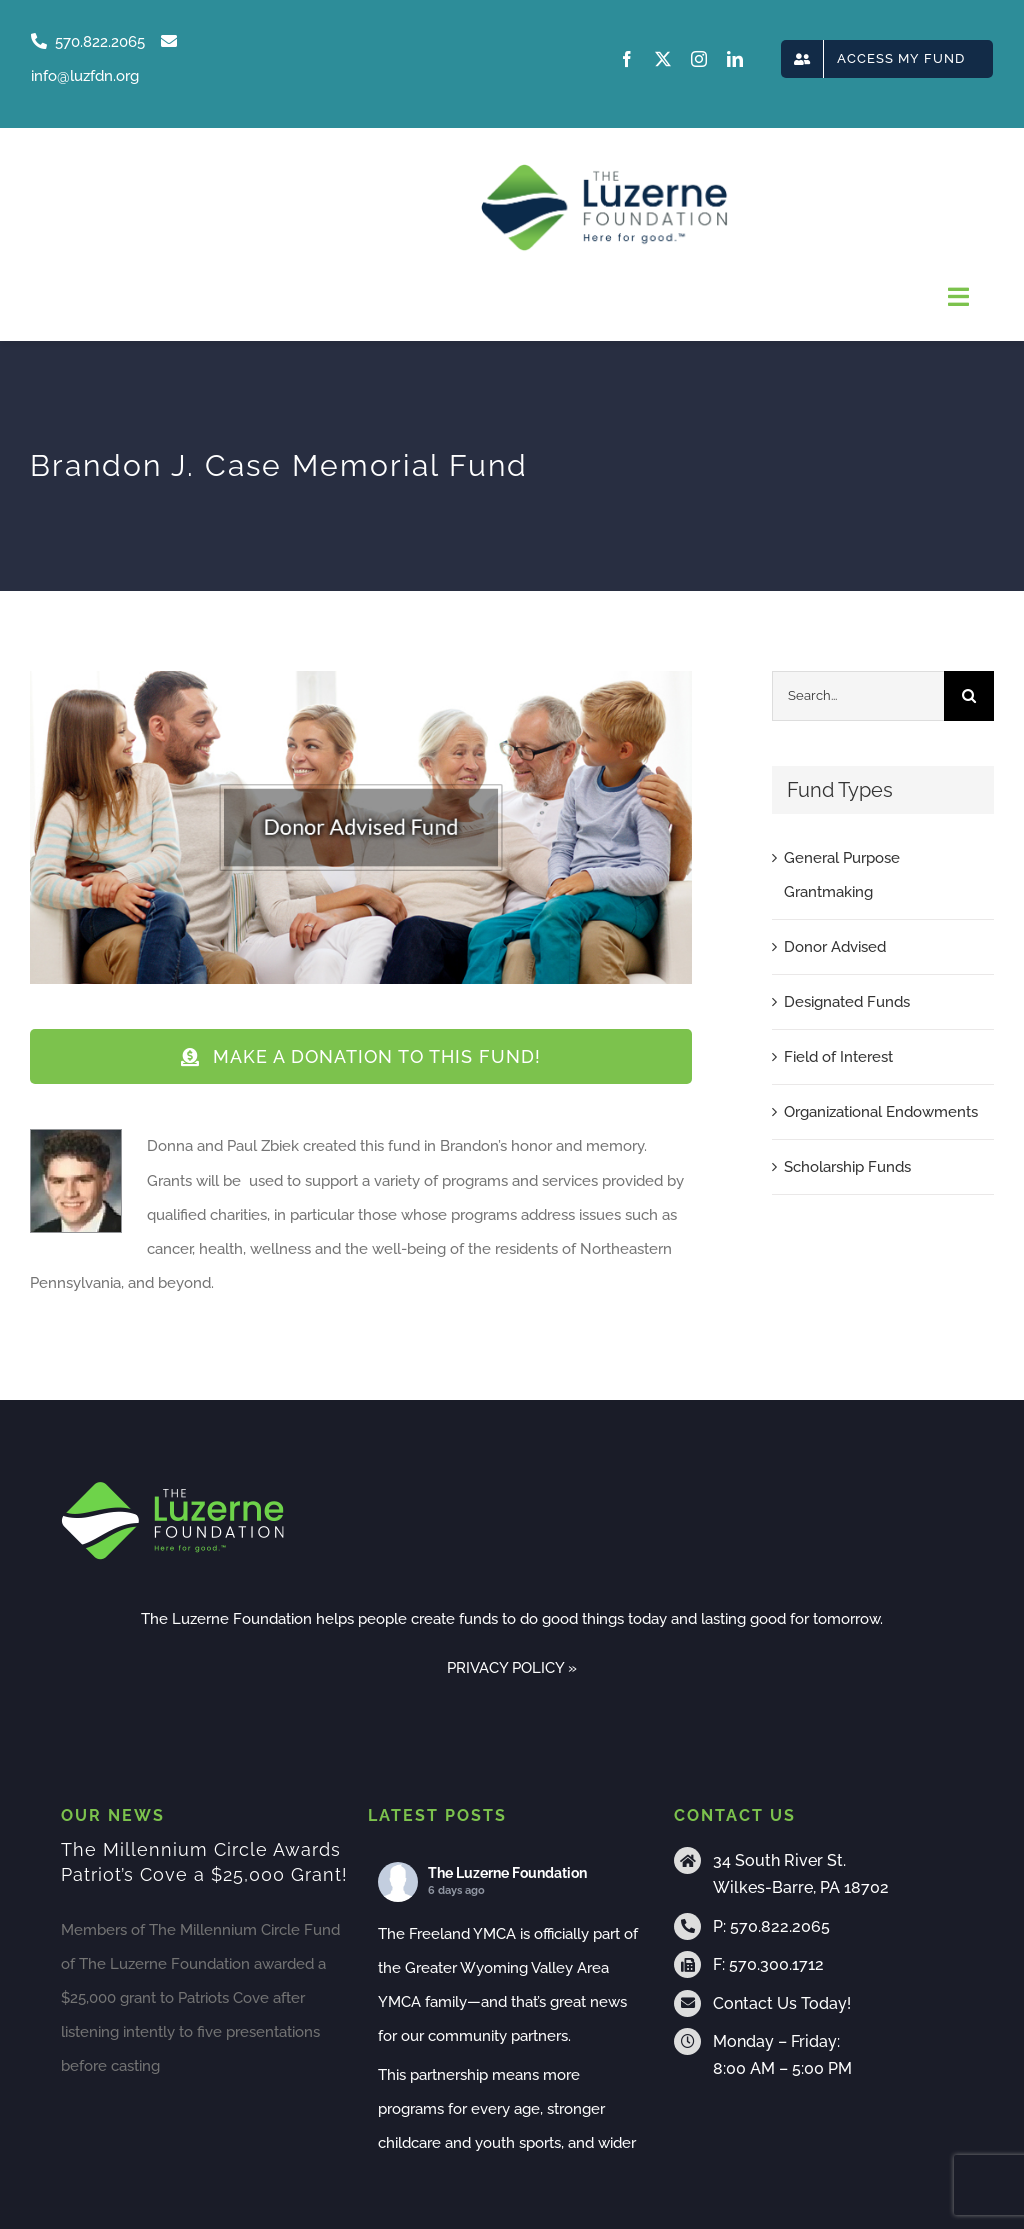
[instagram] (699, 59)
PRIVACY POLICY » (512, 1668)
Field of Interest (838, 1057)
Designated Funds (847, 1002)
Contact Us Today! (782, 2003)
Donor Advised (835, 947)
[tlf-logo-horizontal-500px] (604, 170)
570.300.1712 (776, 1964)
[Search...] (858, 696)
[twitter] (663, 59)
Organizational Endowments (881, 1112)
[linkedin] (735, 59)
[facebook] (627, 59)
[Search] (969, 696)
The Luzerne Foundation (507, 1873)
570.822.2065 (780, 1926)
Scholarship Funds (847, 1167)
